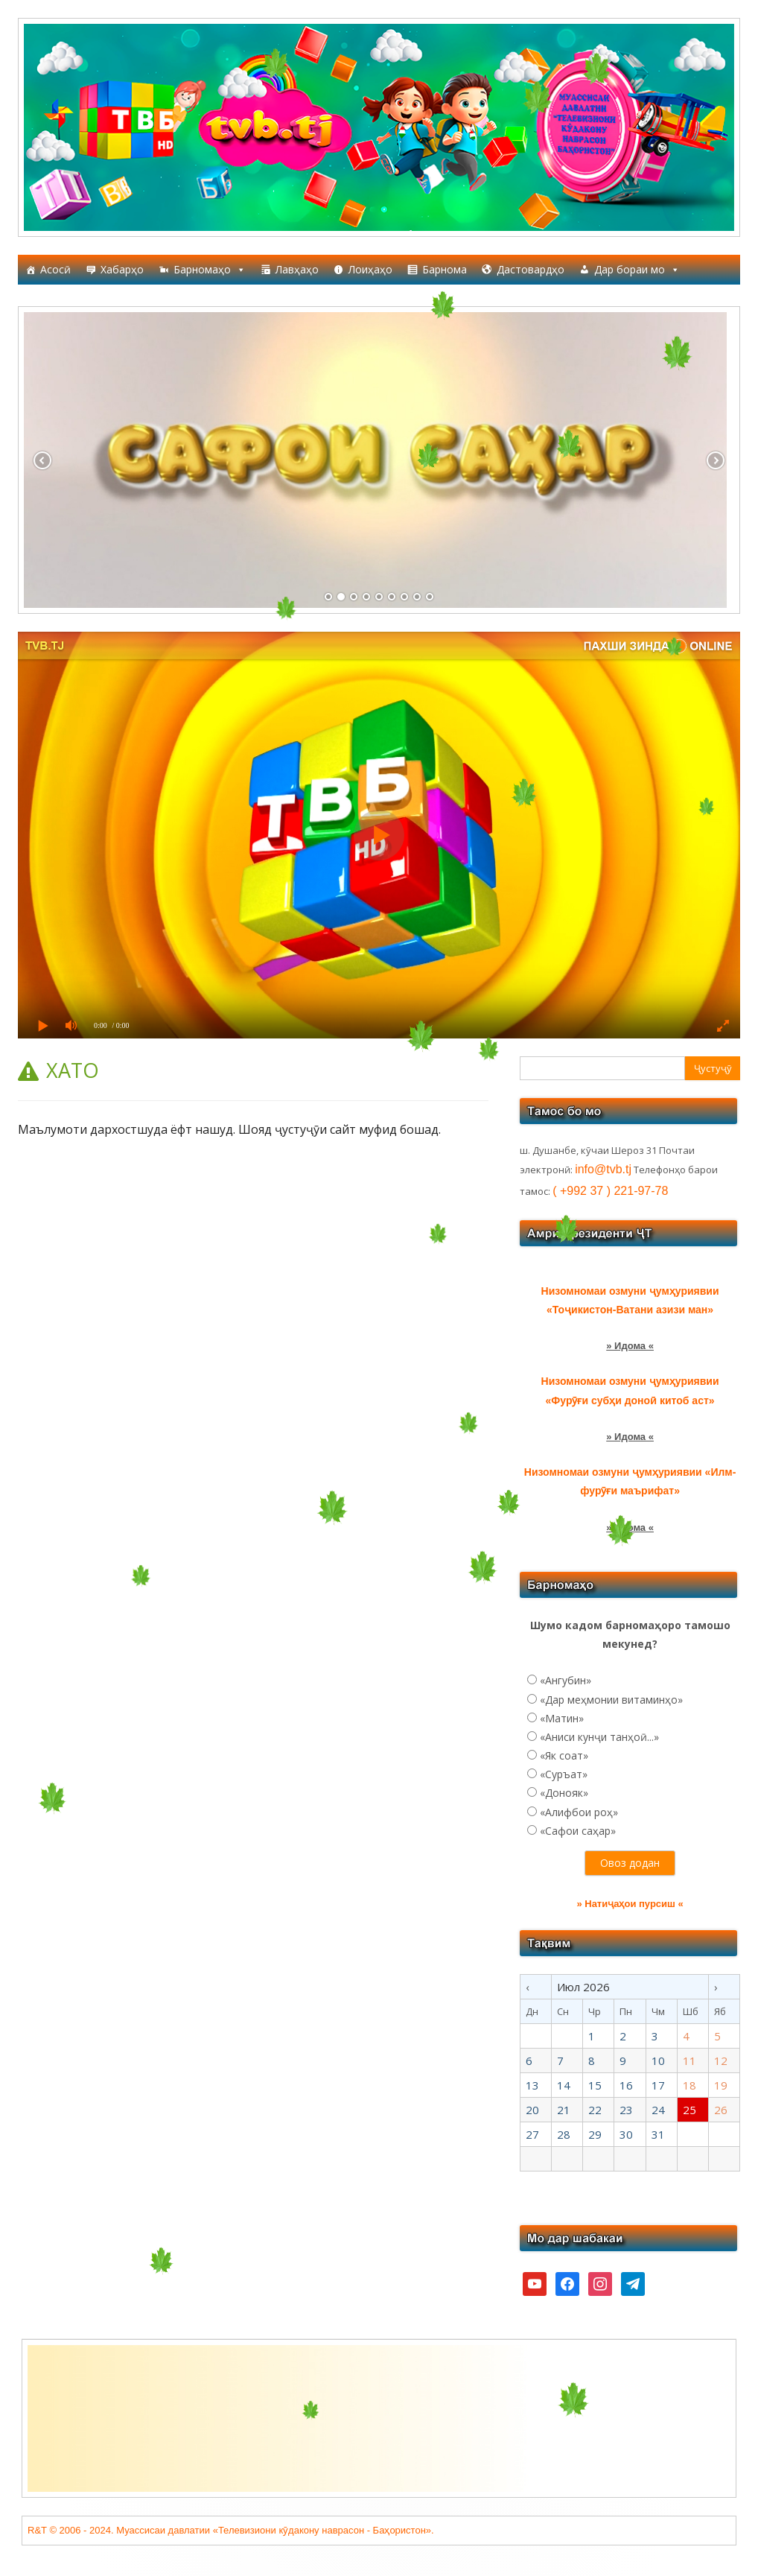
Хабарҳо (122, 269)
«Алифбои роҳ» (579, 1812)
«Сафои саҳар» (578, 1831)
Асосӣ (55, 269)
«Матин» (562, 1718)
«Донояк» (564, 1793)
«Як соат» (564, 1755)
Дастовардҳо (530, 269)
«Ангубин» (565, 1680)
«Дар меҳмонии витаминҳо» (611, 1700)
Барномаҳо (209, 270)
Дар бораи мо (637, 270)
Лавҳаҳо (297, 269)
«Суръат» (563, 1774)
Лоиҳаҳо (370, 269)
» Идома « (630, 1345)
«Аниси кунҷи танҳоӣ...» (599, 1737)
